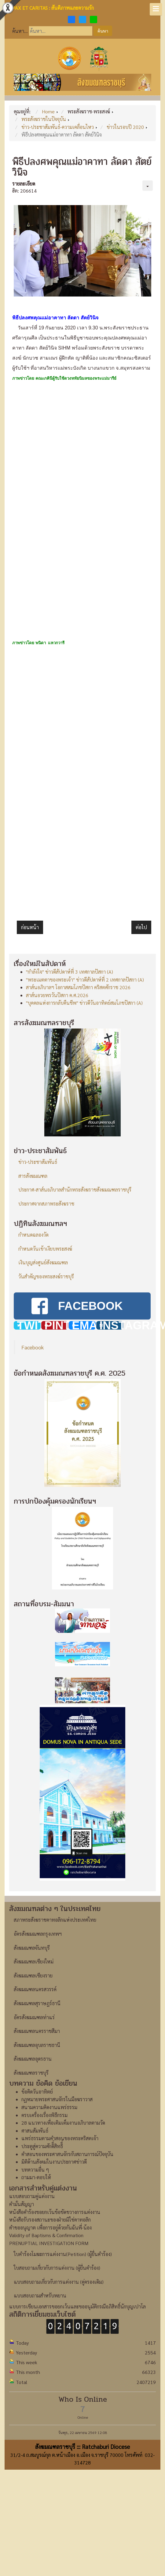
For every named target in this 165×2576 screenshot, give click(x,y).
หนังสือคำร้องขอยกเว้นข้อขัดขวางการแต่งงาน (54, 2212)
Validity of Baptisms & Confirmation (46, 2235)
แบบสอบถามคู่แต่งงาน (32, 2196)
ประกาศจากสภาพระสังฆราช (46, 1203)
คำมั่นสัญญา (21, 2204)
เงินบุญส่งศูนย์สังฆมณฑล (43, 1262)
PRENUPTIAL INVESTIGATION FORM (48, 2243)
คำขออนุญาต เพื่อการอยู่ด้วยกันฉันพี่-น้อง (50, 2227)
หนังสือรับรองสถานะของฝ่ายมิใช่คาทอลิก (50, 2219)
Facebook (32, 1347)
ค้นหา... (20, 31)
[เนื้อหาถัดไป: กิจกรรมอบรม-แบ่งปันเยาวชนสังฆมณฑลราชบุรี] (141, 927)
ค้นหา (102, 31)
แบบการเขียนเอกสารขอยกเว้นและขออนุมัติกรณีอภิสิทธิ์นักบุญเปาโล (77, 2306)
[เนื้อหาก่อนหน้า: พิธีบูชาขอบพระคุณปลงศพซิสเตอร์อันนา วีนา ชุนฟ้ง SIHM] (30, 927)
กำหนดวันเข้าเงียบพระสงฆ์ (45, 1248)
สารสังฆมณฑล (32, 1176)
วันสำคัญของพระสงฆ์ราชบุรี (46, 1276)
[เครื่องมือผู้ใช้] (147, 185)
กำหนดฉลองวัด (33, 1234)
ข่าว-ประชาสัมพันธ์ (37, 1162)
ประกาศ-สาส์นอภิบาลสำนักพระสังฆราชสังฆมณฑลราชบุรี (74, 1189)
